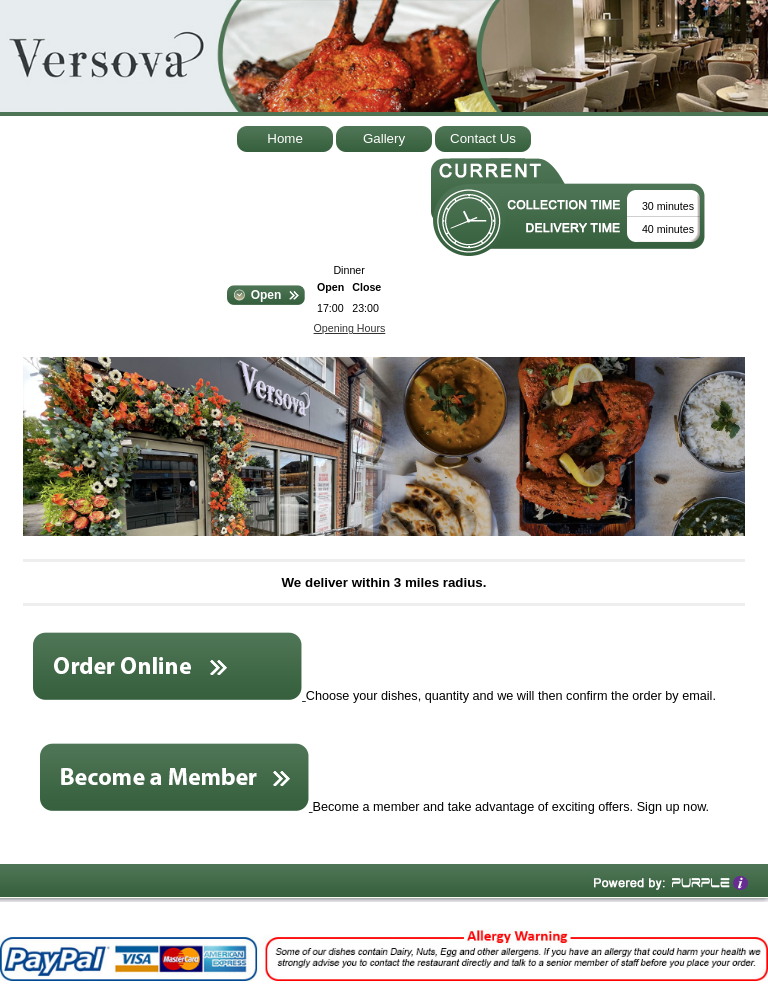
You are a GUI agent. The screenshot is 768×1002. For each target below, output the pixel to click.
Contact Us (483, 138)
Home (285, 138)
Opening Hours (350, 328)
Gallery (384, 138)
